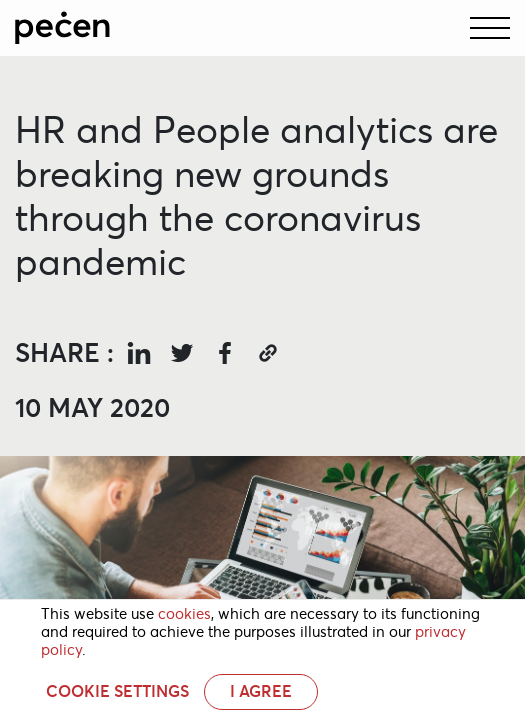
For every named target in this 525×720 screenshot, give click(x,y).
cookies (184, 614)
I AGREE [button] (261, 691)
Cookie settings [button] (117, 692)
